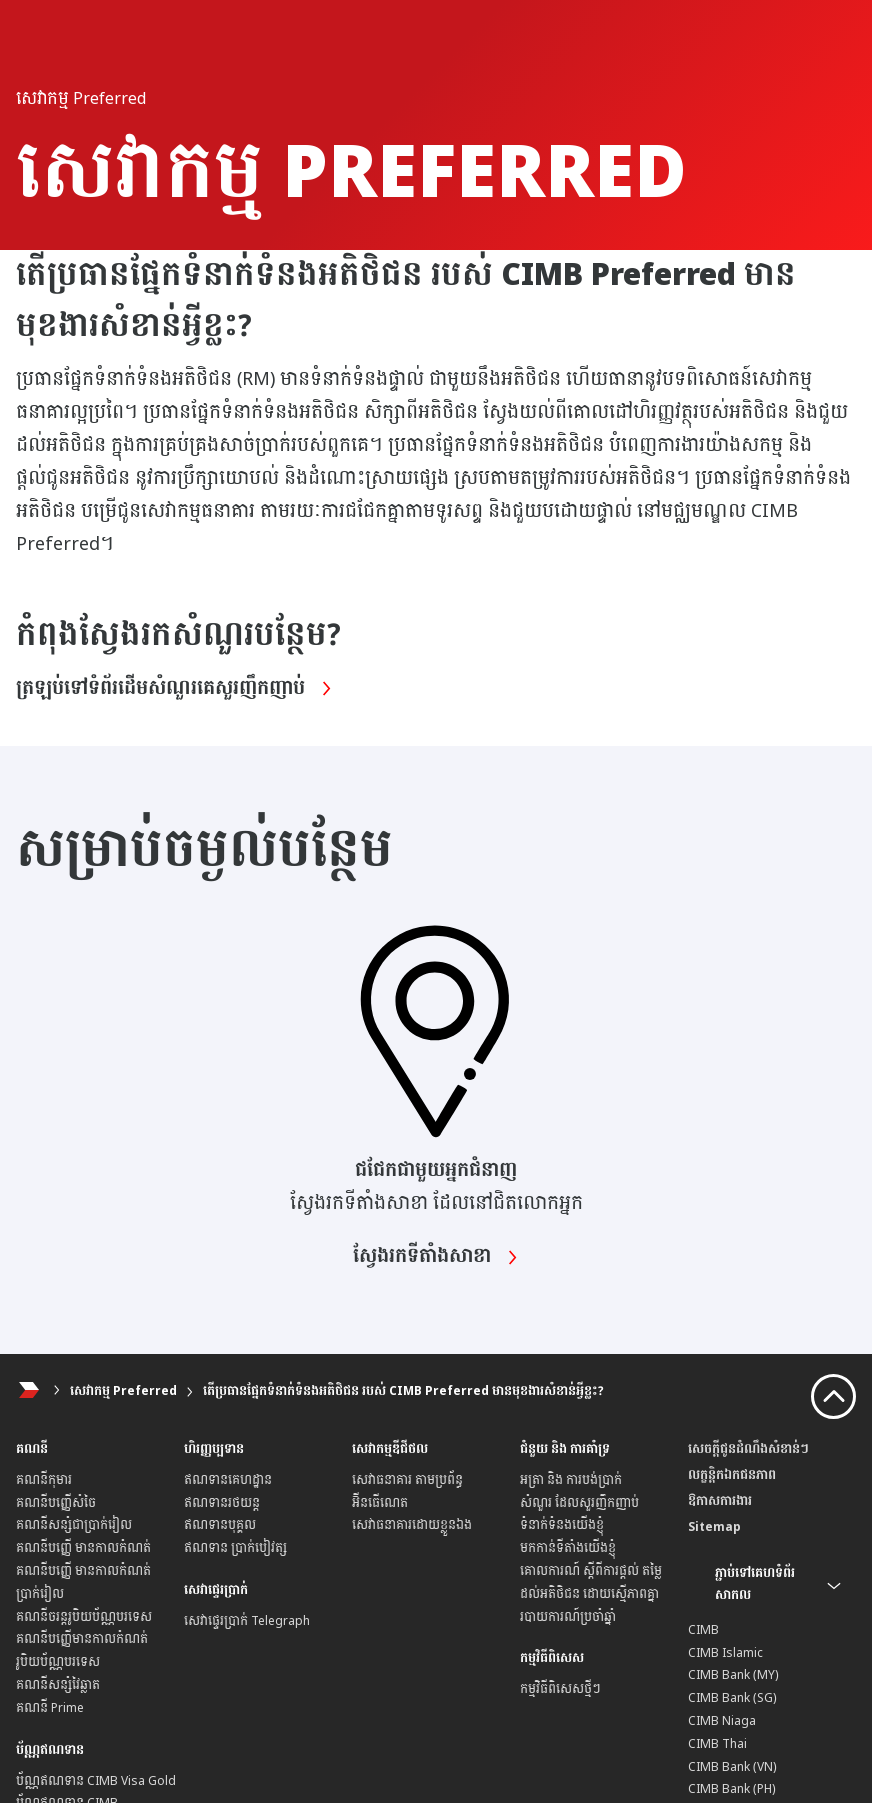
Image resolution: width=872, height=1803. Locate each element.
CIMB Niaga (722, 1721)
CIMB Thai (717, 1744)
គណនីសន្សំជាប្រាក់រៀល (74, 1525)
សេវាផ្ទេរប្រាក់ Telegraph (247, 1621)
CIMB (703, 1630)
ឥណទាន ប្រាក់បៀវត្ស (235, 1548)
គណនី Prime (50, 1708)
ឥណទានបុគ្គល (220, 1525)
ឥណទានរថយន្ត (222, 1503)
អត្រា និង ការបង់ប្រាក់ (571, 1480)
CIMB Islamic (725, 1653)
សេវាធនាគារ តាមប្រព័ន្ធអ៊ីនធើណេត (407, 1491)
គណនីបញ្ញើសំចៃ (56, 1503)
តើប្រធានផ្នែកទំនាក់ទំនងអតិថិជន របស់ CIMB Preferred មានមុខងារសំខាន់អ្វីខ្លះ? (403, 1391)
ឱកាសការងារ (720, 1501)
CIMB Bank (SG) (732, 1698)
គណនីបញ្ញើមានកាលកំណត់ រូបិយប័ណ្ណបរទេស (82, 1650)
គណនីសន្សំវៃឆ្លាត (58, 1685)
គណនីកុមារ (44, 1480)
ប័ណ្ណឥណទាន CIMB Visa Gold (96, 1781)
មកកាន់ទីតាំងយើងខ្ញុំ (568, 1548)
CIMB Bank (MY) (733, 1675)
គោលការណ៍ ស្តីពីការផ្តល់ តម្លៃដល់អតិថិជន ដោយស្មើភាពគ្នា (591, 1582)
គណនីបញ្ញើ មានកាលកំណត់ (83, 1548)
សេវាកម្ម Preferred (123, 1391)
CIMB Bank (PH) (732, 1789)
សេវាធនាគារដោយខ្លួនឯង (412, 1525)
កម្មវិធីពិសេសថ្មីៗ (560, 1689)
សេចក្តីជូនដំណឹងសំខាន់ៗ (748, 1449)
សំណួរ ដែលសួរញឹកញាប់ (579, 1503)
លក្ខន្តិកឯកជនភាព (732, 1475)
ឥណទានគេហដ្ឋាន (228, 1480)
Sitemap (714, 1527)
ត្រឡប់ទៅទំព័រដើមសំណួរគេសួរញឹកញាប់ (174, 689)
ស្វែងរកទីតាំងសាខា (436, 1257)
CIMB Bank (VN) (732, 1767)
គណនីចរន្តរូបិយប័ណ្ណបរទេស (84, 1617)
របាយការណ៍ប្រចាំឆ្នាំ (568, 1617)
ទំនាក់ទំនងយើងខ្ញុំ (562, 1525)
